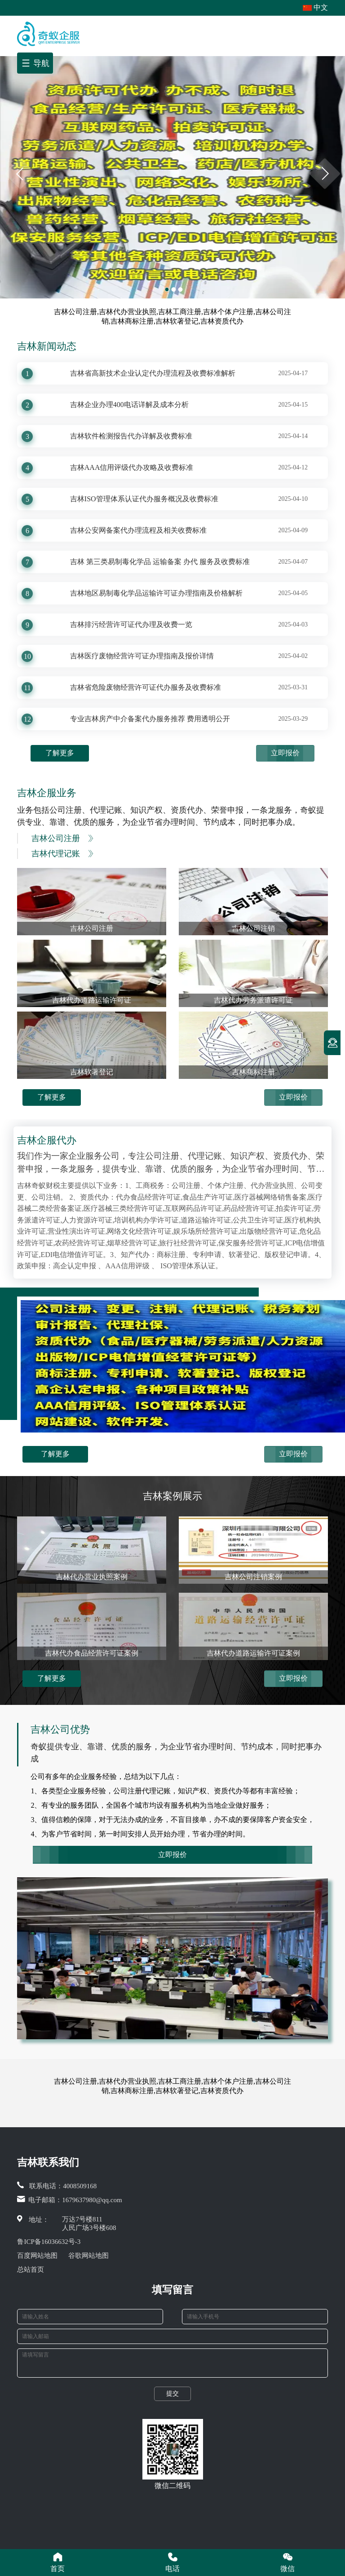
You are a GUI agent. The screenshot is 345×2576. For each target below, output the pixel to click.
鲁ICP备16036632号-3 (48, 2241)
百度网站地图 (37, 2255)
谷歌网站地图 (88, 2255)
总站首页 (30, 2269)
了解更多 (59, 753)
